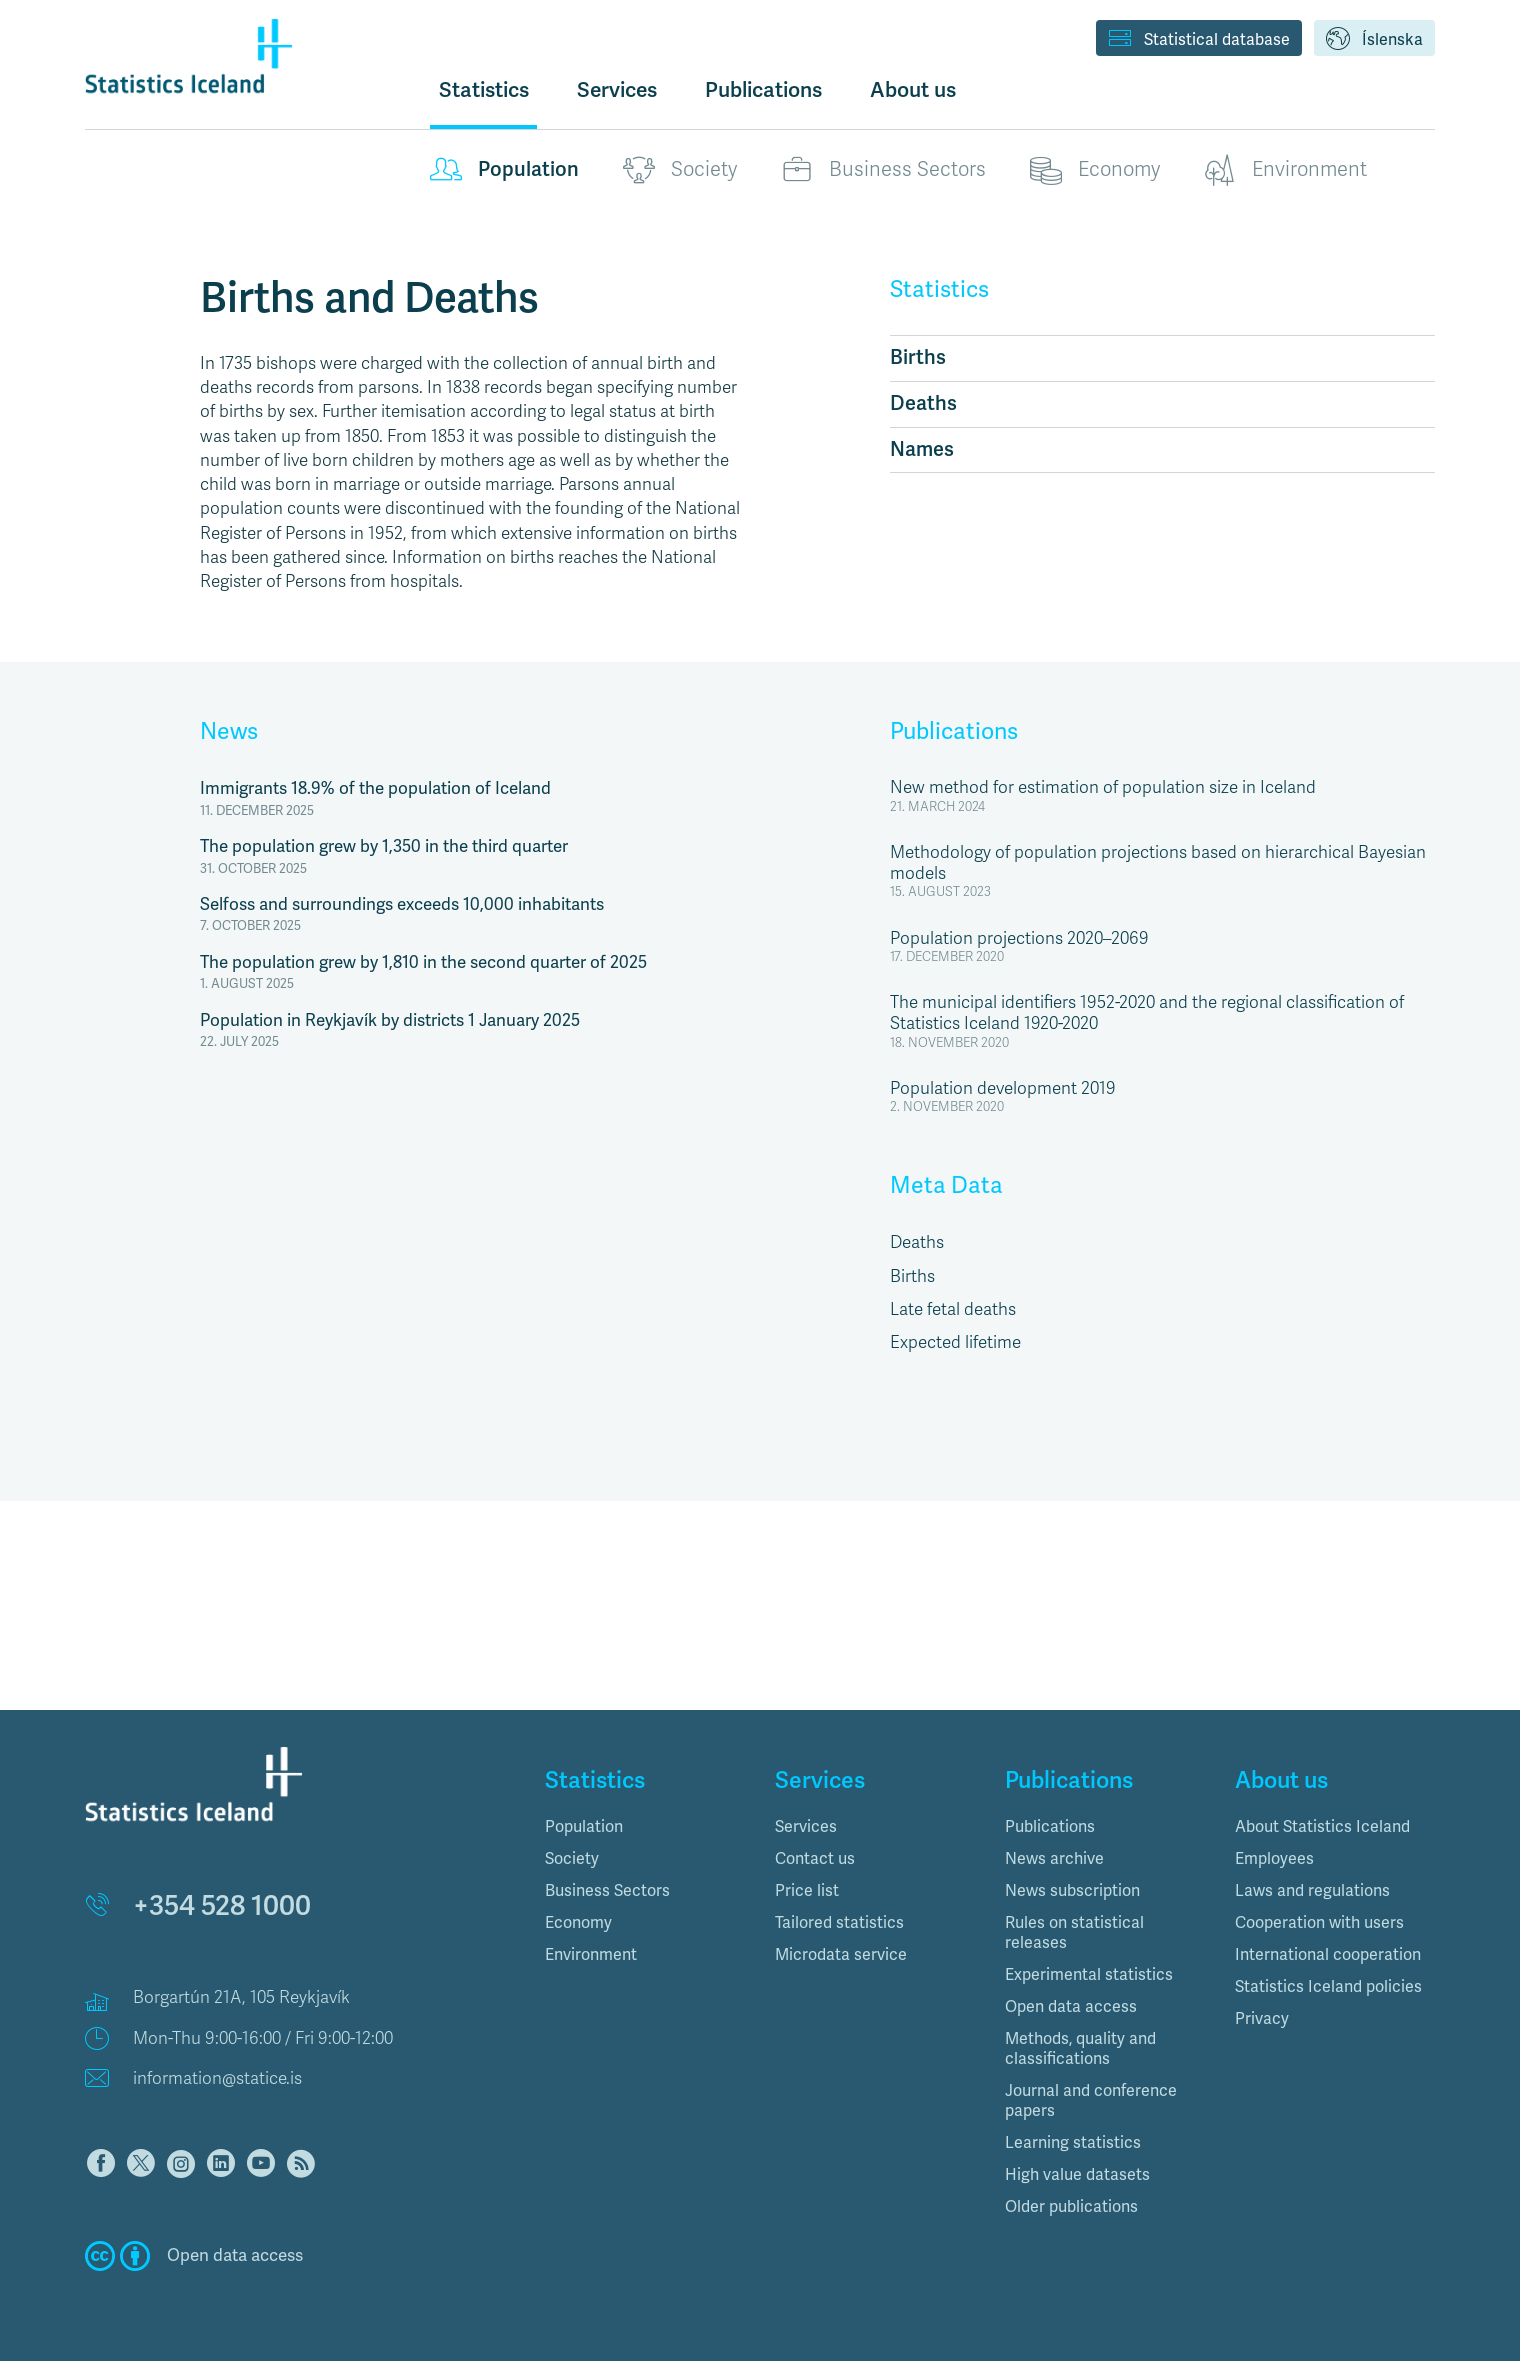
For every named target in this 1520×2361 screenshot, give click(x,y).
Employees (1274, 1859)
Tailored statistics (839, 1923)
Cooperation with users (1319, 1923)
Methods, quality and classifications (1080, 2049)
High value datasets (1077, 2175)
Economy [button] (578, 1923)
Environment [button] (591, 1955)
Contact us (815, 1859)
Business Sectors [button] (607, 1891)
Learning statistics (1073, 2143)
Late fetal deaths (953, 1309)
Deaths (923, 403)
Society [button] (572, 1859)
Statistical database (1199, 40)
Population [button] (584, 1827)
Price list (807, 1891)
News (229, 732)
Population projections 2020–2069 (1019, 938)
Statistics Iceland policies (1328, 1987)
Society (680, 170)
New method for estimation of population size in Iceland (1103, 787)
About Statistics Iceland (1322, 1827)
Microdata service (841, 1955)
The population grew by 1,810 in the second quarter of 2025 (423, 962)
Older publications (1071, 2207)
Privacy (1262, 2019)
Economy (1095, 170)
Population (504, 170)
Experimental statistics (1089, 1975)
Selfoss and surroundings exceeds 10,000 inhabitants (402, 904)
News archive (1054, 1859)
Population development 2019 (1003, 1088)
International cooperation (1328, 1955)
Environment (1285, 170)
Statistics (484, 90)
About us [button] (913, 90)
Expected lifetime (955, 1342)
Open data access (1071, 2007)
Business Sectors (883, 170)
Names (922, 449)
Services (806, 1827)
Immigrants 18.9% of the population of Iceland (375, 788)
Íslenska (1374, 40)
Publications (954, 732)
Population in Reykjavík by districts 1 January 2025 (390, 1020)
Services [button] (617, 90)
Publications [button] (763, 90)
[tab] (645, 1827)
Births (918, 357)
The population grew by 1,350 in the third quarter (384, 846)
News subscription (1072, 1891)
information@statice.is (217, 2078)
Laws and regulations (1312, 1891)
